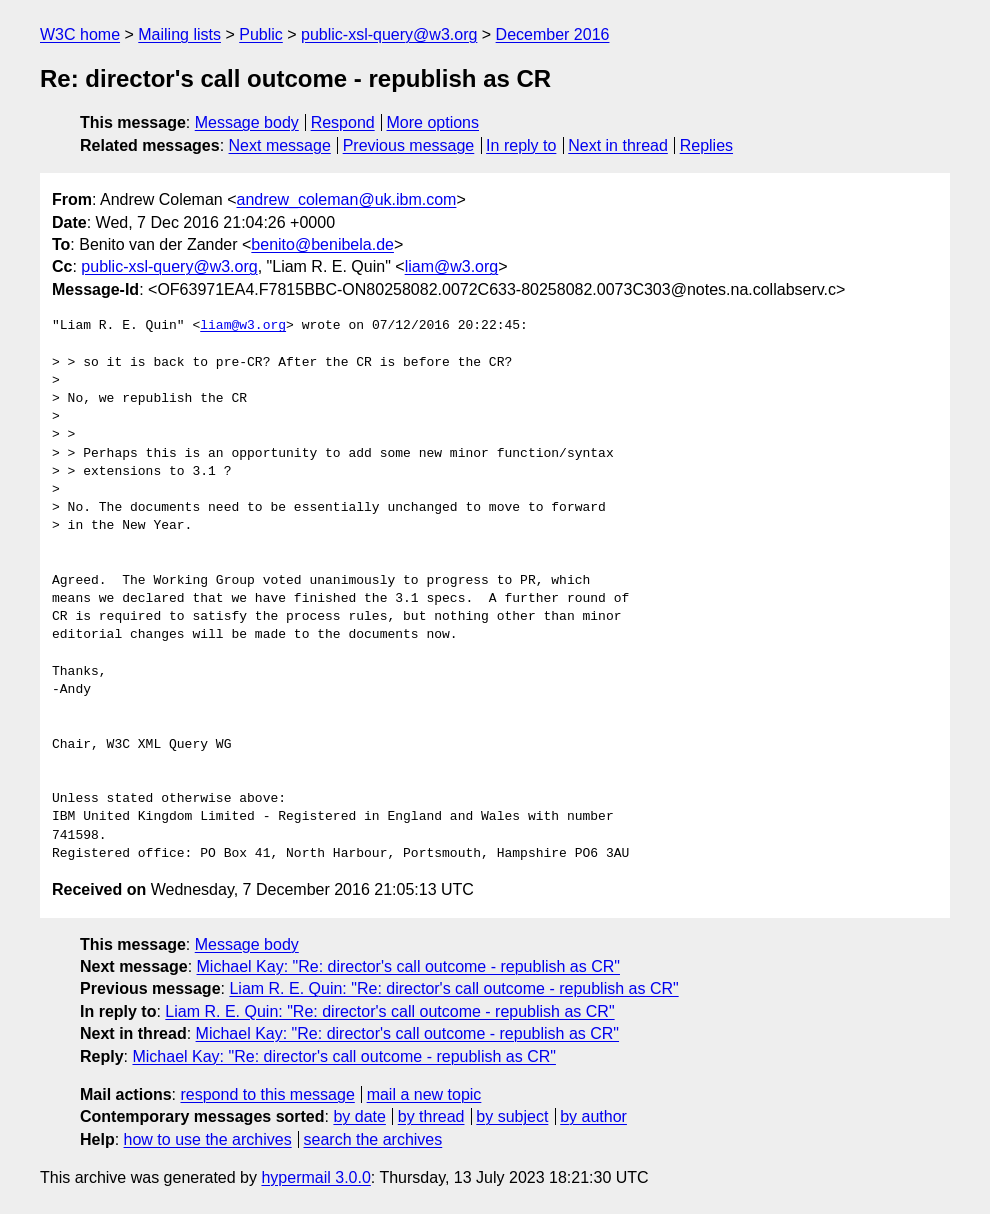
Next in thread (618, 145)
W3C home (80, 34)
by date (359, 1116)
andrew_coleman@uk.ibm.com (347, 199)
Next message (280, 145)
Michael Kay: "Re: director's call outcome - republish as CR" (408, 966)
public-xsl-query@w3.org (389, 34)
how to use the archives (208, 1139)
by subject (512, 1116)
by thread (431, 1116)
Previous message (409, 145)
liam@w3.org (452, 266)
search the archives (373, 1139)
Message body (247, 122)
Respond (343, 122)
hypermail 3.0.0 (315, 1177)
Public (261, 34)
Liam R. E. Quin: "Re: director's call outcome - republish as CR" (453, 988)
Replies (706, 145)
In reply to (521, 145)
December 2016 (553, 34)
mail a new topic (424, 1094)
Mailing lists (179, 34)
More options (433, 122)
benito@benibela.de (322, 244)
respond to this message (267, 1094)
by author (593, 1116)
